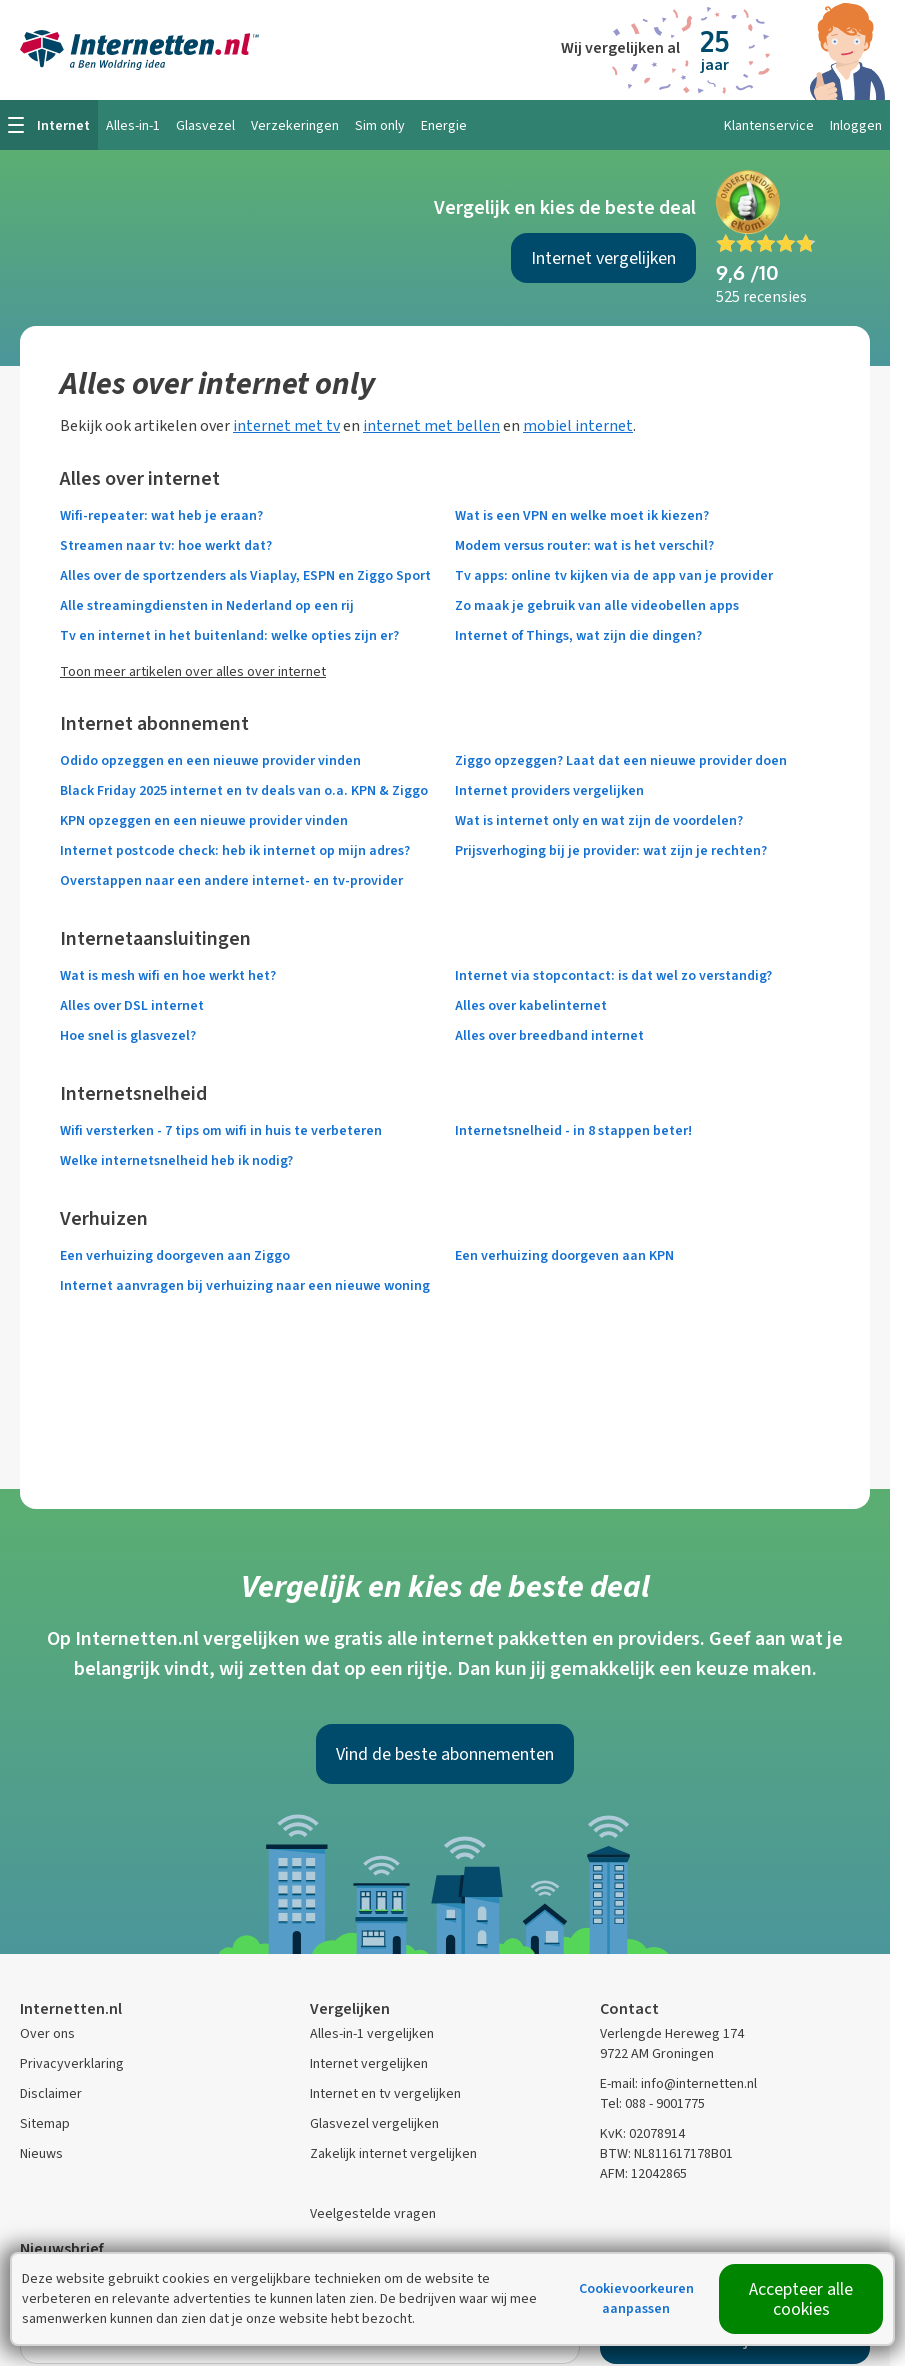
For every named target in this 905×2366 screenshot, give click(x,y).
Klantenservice (769, 125)
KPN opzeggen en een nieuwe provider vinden (204, 820)
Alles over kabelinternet (531, 1005)
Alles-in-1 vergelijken (372, 2033)
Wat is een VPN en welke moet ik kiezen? (582, 515)
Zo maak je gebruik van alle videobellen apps (597, 605)
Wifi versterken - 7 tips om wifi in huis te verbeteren (221, 1130)
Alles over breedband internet (549, 1035)
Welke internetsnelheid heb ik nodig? (176, 1160)
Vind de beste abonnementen (445, 1754)
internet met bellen (431, 425)
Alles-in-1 (133, 125)
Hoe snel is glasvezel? (128, 1035)
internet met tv (286, 425)
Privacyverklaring (72, 2063)
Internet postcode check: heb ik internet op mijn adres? (235, 850)
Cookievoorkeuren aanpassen (636, 2298)
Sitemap (45, 2123)
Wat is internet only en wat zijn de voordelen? (599, 820)
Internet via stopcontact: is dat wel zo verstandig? (613, 975)
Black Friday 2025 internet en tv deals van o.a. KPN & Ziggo (244, 790)
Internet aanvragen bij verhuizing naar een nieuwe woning (245, 1285)
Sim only (380, 125)
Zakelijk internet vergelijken (393, 2153)
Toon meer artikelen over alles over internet (193, 671)
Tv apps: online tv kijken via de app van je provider (614, 575)
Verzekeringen (295, 125)
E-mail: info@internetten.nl (678, 2083)
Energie (444, 125)
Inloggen (856, 125)
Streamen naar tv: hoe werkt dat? (166, 545)
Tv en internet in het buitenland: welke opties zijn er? (229, 635)
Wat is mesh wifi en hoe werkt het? (168, 975)
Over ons (47, 2033)
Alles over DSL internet (132, 1005)
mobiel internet (578, 425)
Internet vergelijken (603, 258)
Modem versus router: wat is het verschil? (584, 545)
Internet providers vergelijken (549, 790)
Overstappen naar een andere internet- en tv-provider (231, 880)
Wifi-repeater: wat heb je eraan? (161, 515)
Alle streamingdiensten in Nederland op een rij (207, 605)
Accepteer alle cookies (801, 2299)
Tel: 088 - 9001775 (652, 2103)
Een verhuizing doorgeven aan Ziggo (175, 1255)
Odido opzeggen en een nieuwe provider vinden (210, 760)
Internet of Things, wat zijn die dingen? (578, 635)
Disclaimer (51, 2093)
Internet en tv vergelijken (385, 2093)
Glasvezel (205, 125)
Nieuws (41, 2153)
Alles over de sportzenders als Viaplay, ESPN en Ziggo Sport (245, 575)
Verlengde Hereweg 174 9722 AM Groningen (672, 2043)
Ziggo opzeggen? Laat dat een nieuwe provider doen (621, 760)
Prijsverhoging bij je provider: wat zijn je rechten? (611, 850)
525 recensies (761, 296)
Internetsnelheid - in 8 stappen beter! (573, 1130)
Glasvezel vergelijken (374, 2123)
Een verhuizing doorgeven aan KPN (564, 1255)
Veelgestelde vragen (373, 2213)
